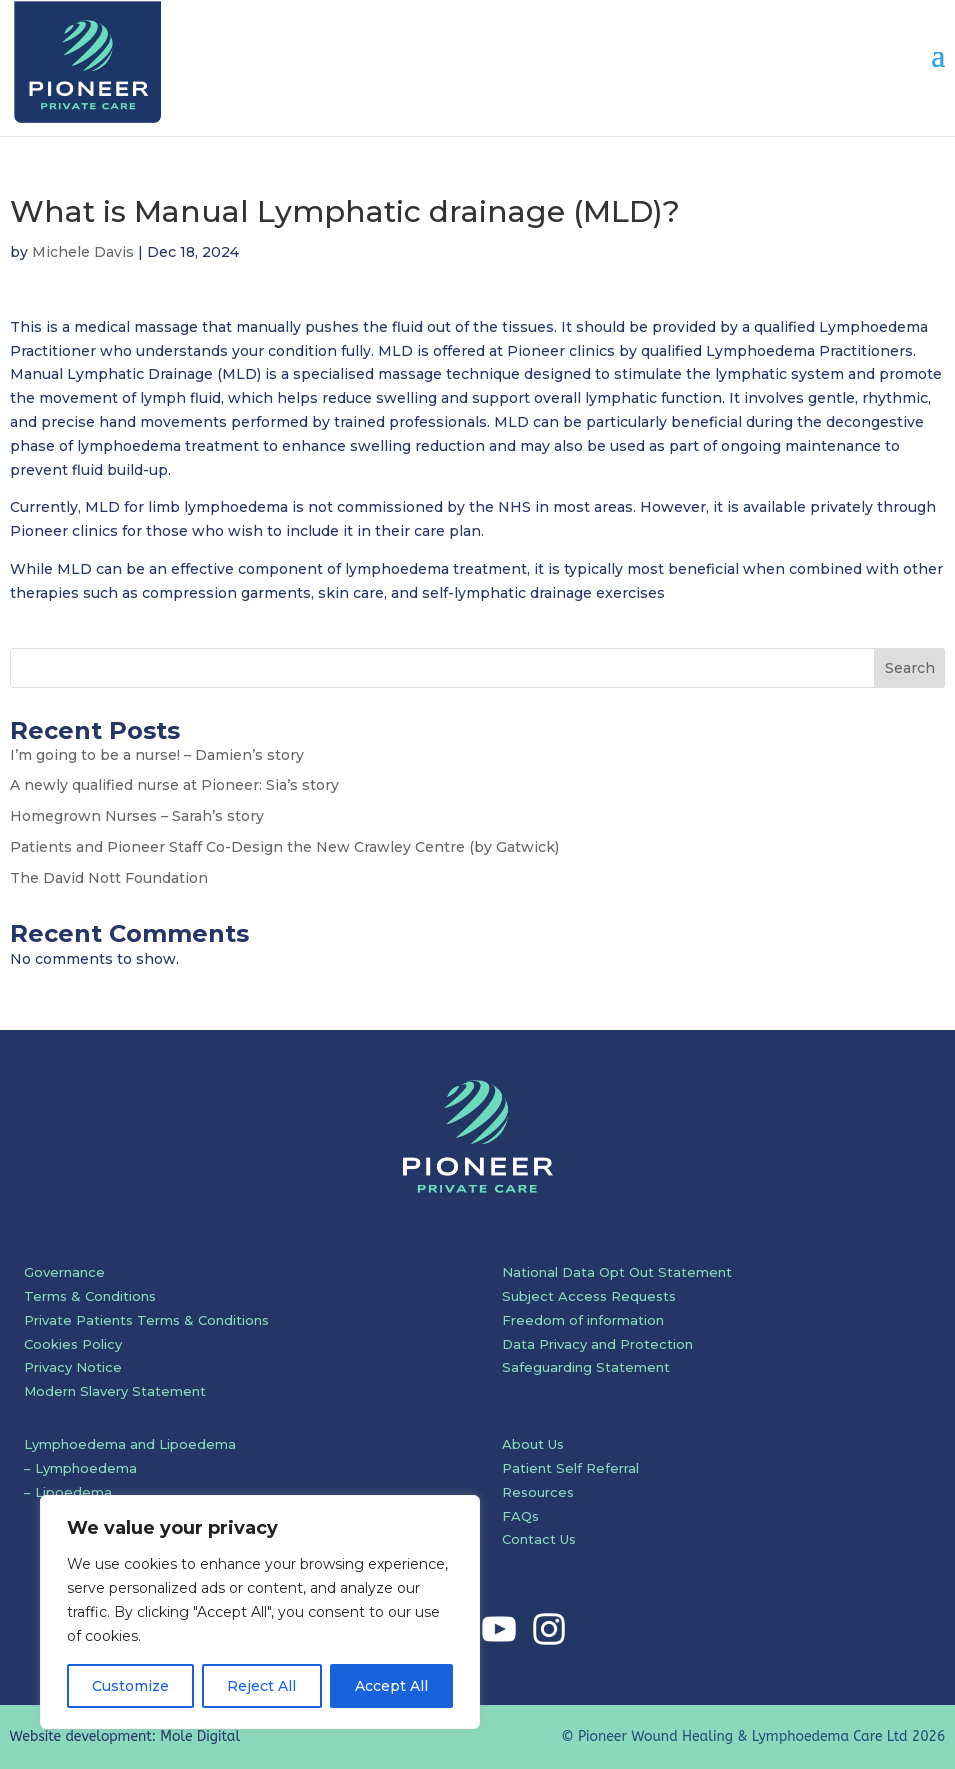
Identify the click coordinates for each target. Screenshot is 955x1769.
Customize (130, 1686)
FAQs (520, 1516)
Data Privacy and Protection (597, 1344)
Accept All (391, 1686)
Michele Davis (83, 252)
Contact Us (539, 1539)
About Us (533, 1444)
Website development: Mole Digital (125, 1736)
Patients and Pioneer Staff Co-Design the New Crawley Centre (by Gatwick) (284, 847)
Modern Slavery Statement (115, 1391)
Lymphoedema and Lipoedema (130, 1444)
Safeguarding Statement (586, 1367)
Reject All (261, 1686)
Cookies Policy (73, 1344)
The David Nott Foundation (109, 878)
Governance (64, 1272)
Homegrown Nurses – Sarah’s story (137, 816)
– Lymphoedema (80, 1468)
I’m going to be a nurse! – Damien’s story (157, 755)
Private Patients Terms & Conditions (146, 1320)
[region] (260, 1612)
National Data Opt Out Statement (617, 1272)
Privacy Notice (73, 1367)
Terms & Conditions (90, 1296)
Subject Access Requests (589, 1296)
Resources (538, 1492)
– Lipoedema (68, 1492)
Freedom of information (583, 1320)
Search (910, 668)
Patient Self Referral (570, 1468)
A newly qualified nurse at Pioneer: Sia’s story (174, 785)
